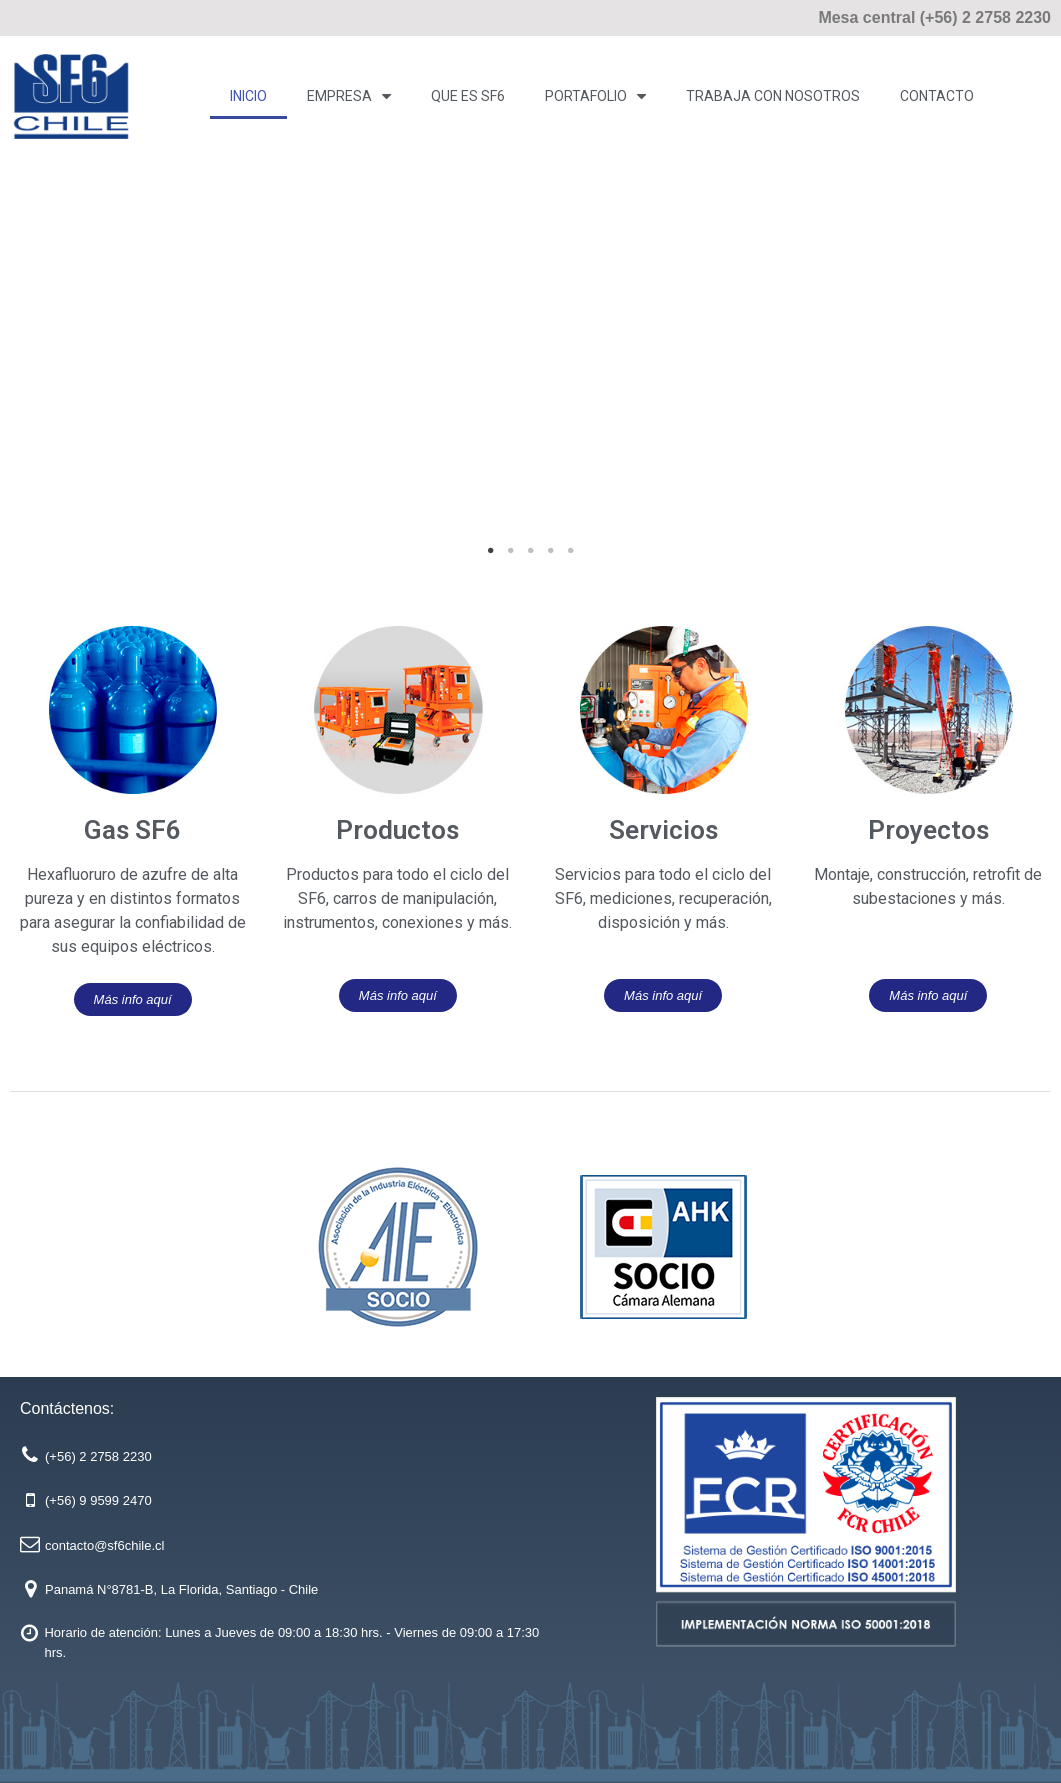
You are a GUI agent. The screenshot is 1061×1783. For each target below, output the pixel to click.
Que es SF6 (468, 96)
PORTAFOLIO (595, 96)
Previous (40, 366)
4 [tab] (551, 551)
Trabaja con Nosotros (773, 96)
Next (1021, 366)
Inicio (248, 96)
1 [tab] (491, 551)
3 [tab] (531, 551)
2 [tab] (511, 551)
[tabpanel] (530, 366)
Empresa (349, 96)
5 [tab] (571, 551)
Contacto (937, 96)
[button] (133, 999)
